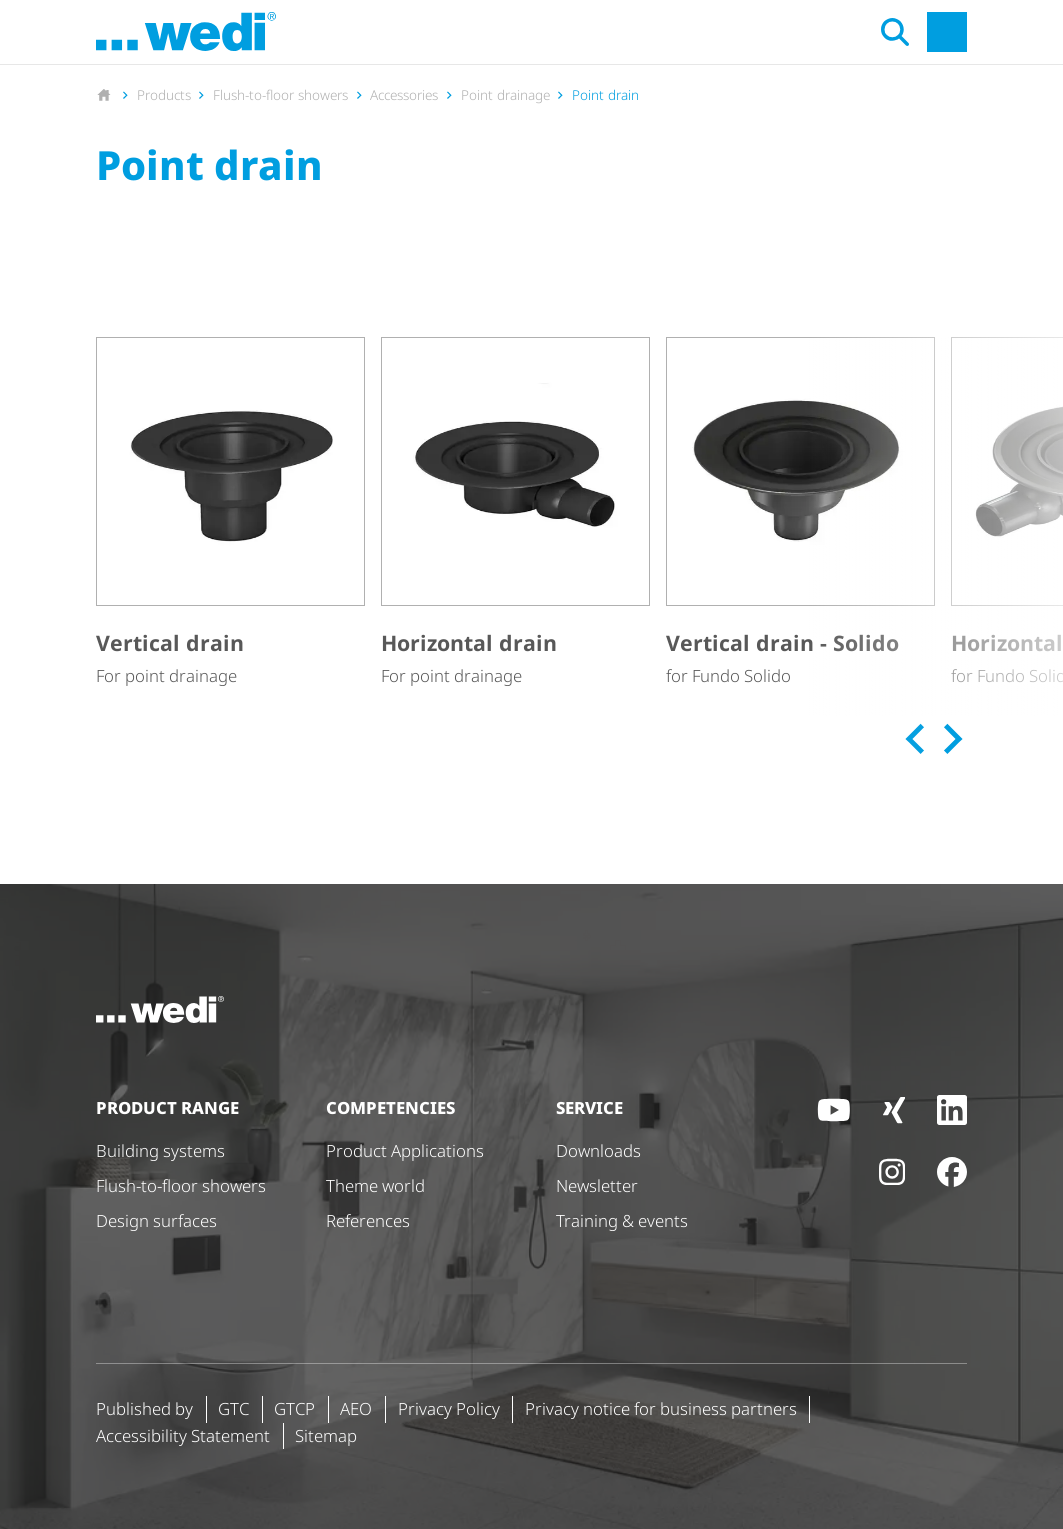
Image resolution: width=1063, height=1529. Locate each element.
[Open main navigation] (947, 32)
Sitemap (326, 1435)
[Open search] (895, 32)
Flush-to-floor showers (181, 1185)
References (368, 1220)
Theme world (375, 1185)
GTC (233, 1408)
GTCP (294, 1408)
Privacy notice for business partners (661, 1408)
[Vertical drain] (230, 513)
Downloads (598, 1150)
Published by (144, 1408)
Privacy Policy (449, 1408)
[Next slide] (950, 739)
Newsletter (597, 1185)
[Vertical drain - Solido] (800, 513)
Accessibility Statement (183, 1435)
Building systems (160, 1150)
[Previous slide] (917, 739)
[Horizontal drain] (515, 513)
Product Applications (405, 1150)
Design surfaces (156, 1220)
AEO (356, 1408)
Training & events (622, 1220)
